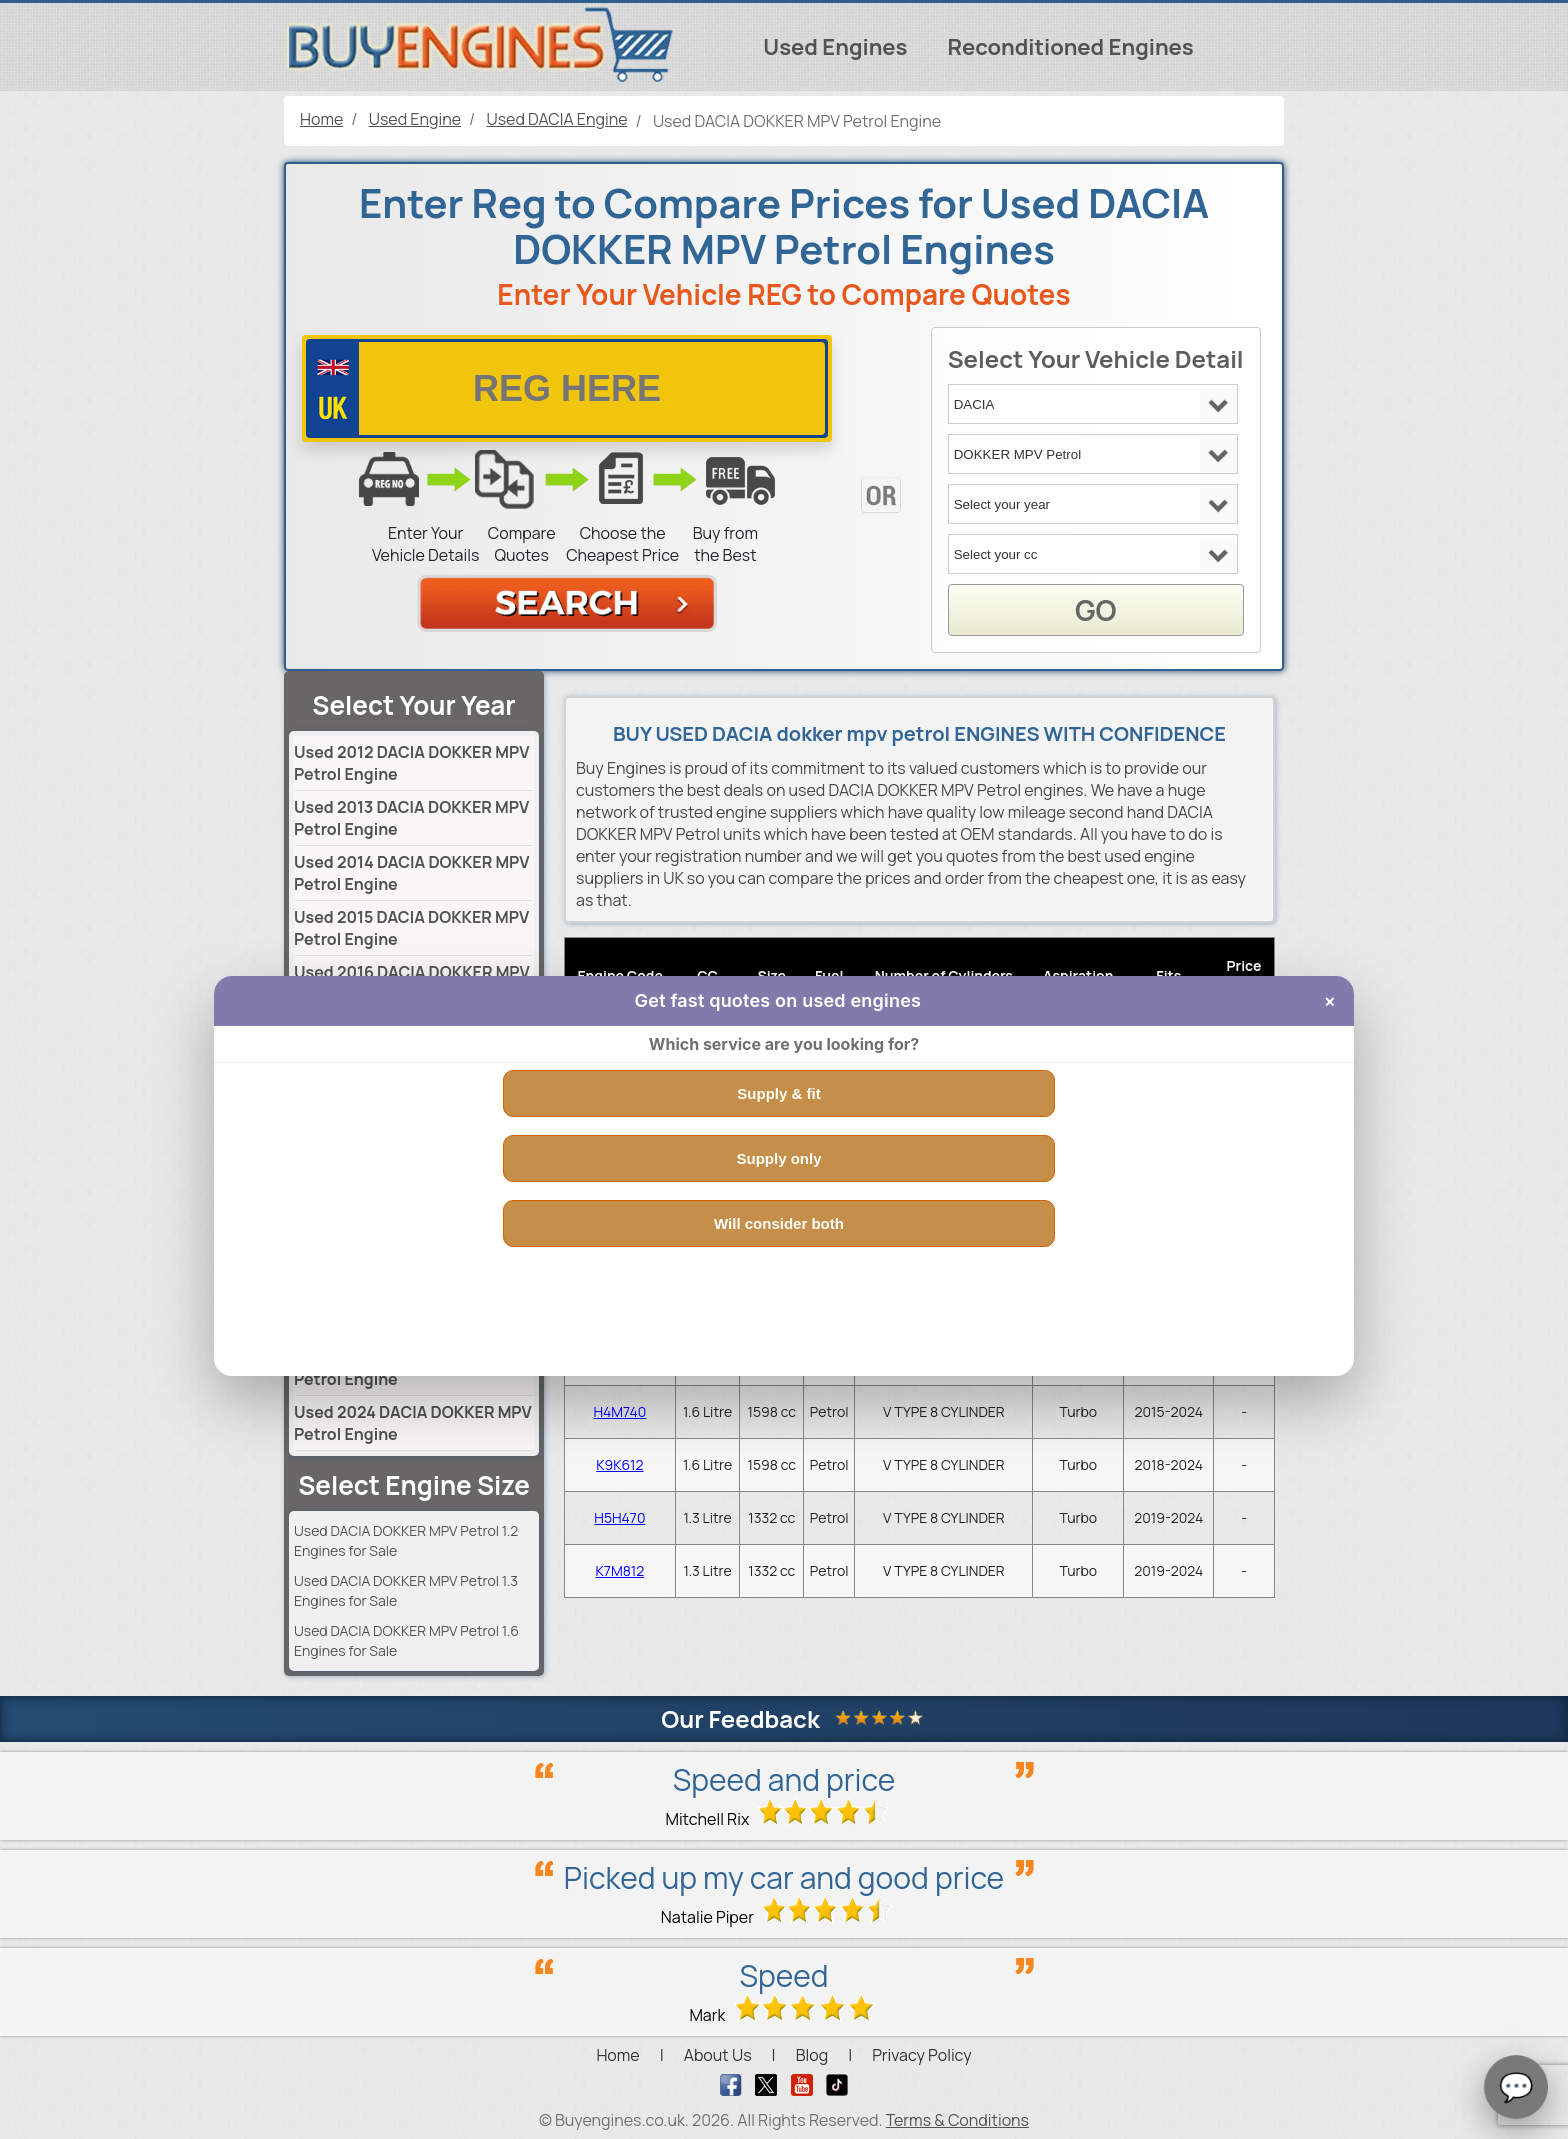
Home (617, 2055)
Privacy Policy (921, 2055)
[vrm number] (567, 388)
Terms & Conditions (957, 2120)
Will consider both (779, 1223)
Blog (812, 2055)
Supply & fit (778, 1093)
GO (1095, 610)
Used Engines (835, 47)
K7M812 (620, 1570)
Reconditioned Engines (1070, 47)
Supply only (778, 1158)
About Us (718, 2055)
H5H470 (619, 1517)
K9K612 (619, 1464)
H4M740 (619, 1411)
